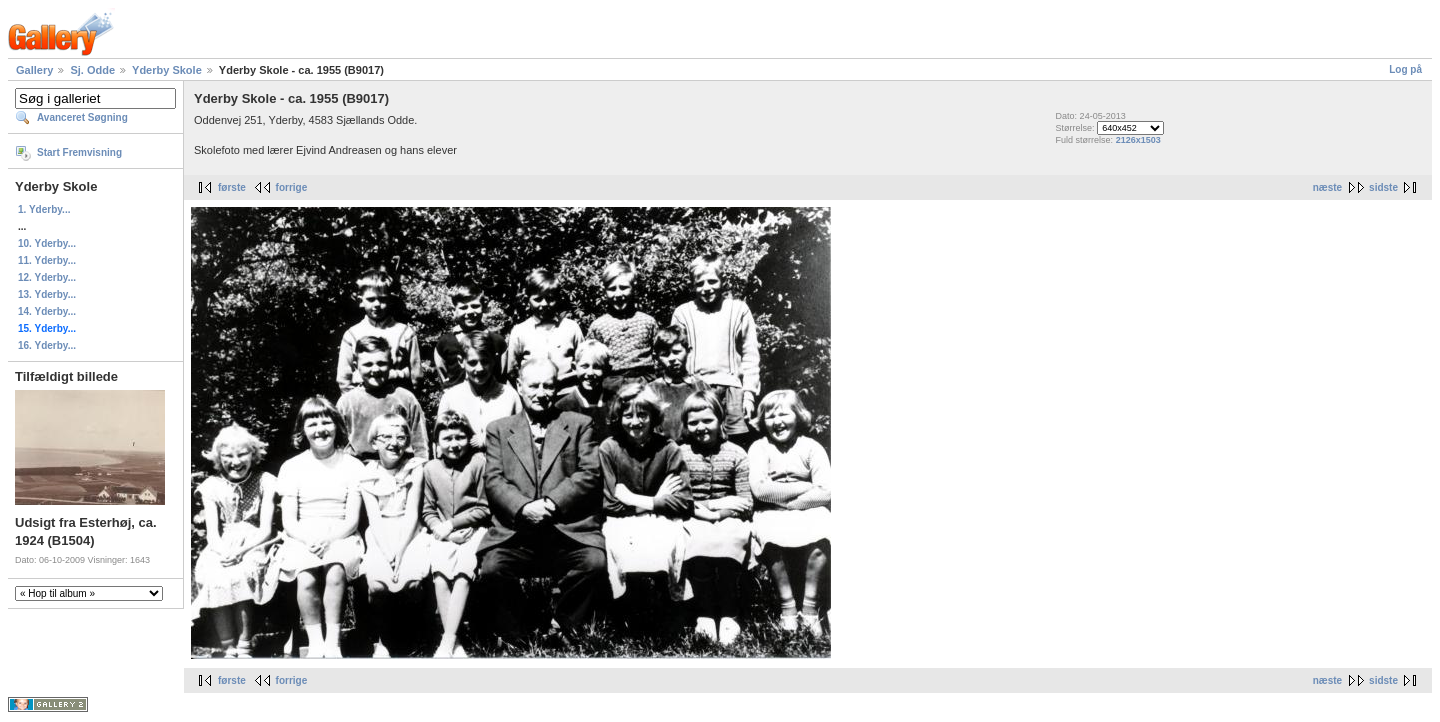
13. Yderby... (47, 294)
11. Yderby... (47, 260)
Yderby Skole (167, 70)
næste (1327, 187)
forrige (292, 187)
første (232, 187)
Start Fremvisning (79, 152)
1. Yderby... (44, 209)
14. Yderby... (47, 311)
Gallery (34, 70)
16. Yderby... (47, 345)
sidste (1383, 187)
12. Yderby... (47, 277)
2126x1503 (1138, 140)
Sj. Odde (92, 70)
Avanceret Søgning (82, 117)
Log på (1405, 69)
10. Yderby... (47, 243)
